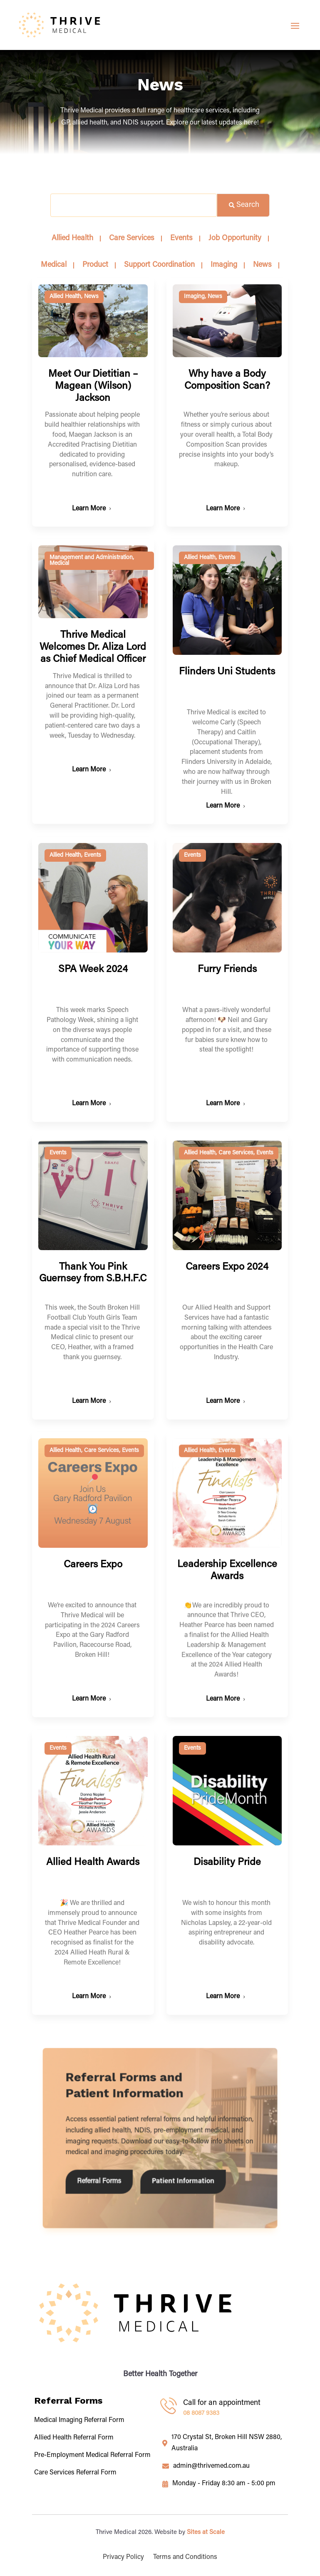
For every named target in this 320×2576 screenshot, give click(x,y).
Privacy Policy (123, 2557)
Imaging (194, 297)
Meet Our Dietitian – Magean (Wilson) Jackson (93, 386)
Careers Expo (93, 1508)
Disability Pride (227, 1701)
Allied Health (65, 297)
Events (227, 558)
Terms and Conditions (185, 2557)
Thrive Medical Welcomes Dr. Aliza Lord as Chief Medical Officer (93, 647)
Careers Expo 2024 (227, 1247)
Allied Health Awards (92, 1706)
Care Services (235, 1133)
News (91, 297)
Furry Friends (227, 968)
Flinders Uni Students (227, 672)
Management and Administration (91, 558)
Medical (59, 564)
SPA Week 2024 (93, 970)
